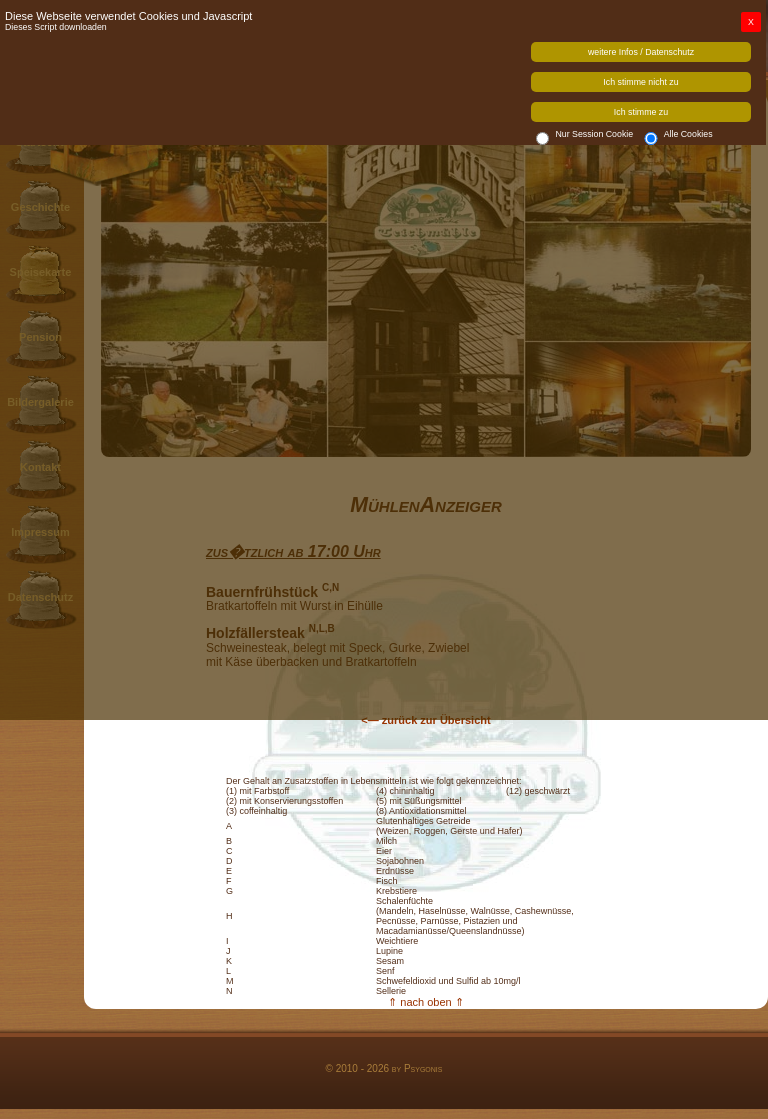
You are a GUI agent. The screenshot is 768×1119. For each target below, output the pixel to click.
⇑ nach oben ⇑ (426, 1002)
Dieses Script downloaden (56, 27)
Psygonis (423, 1068)
